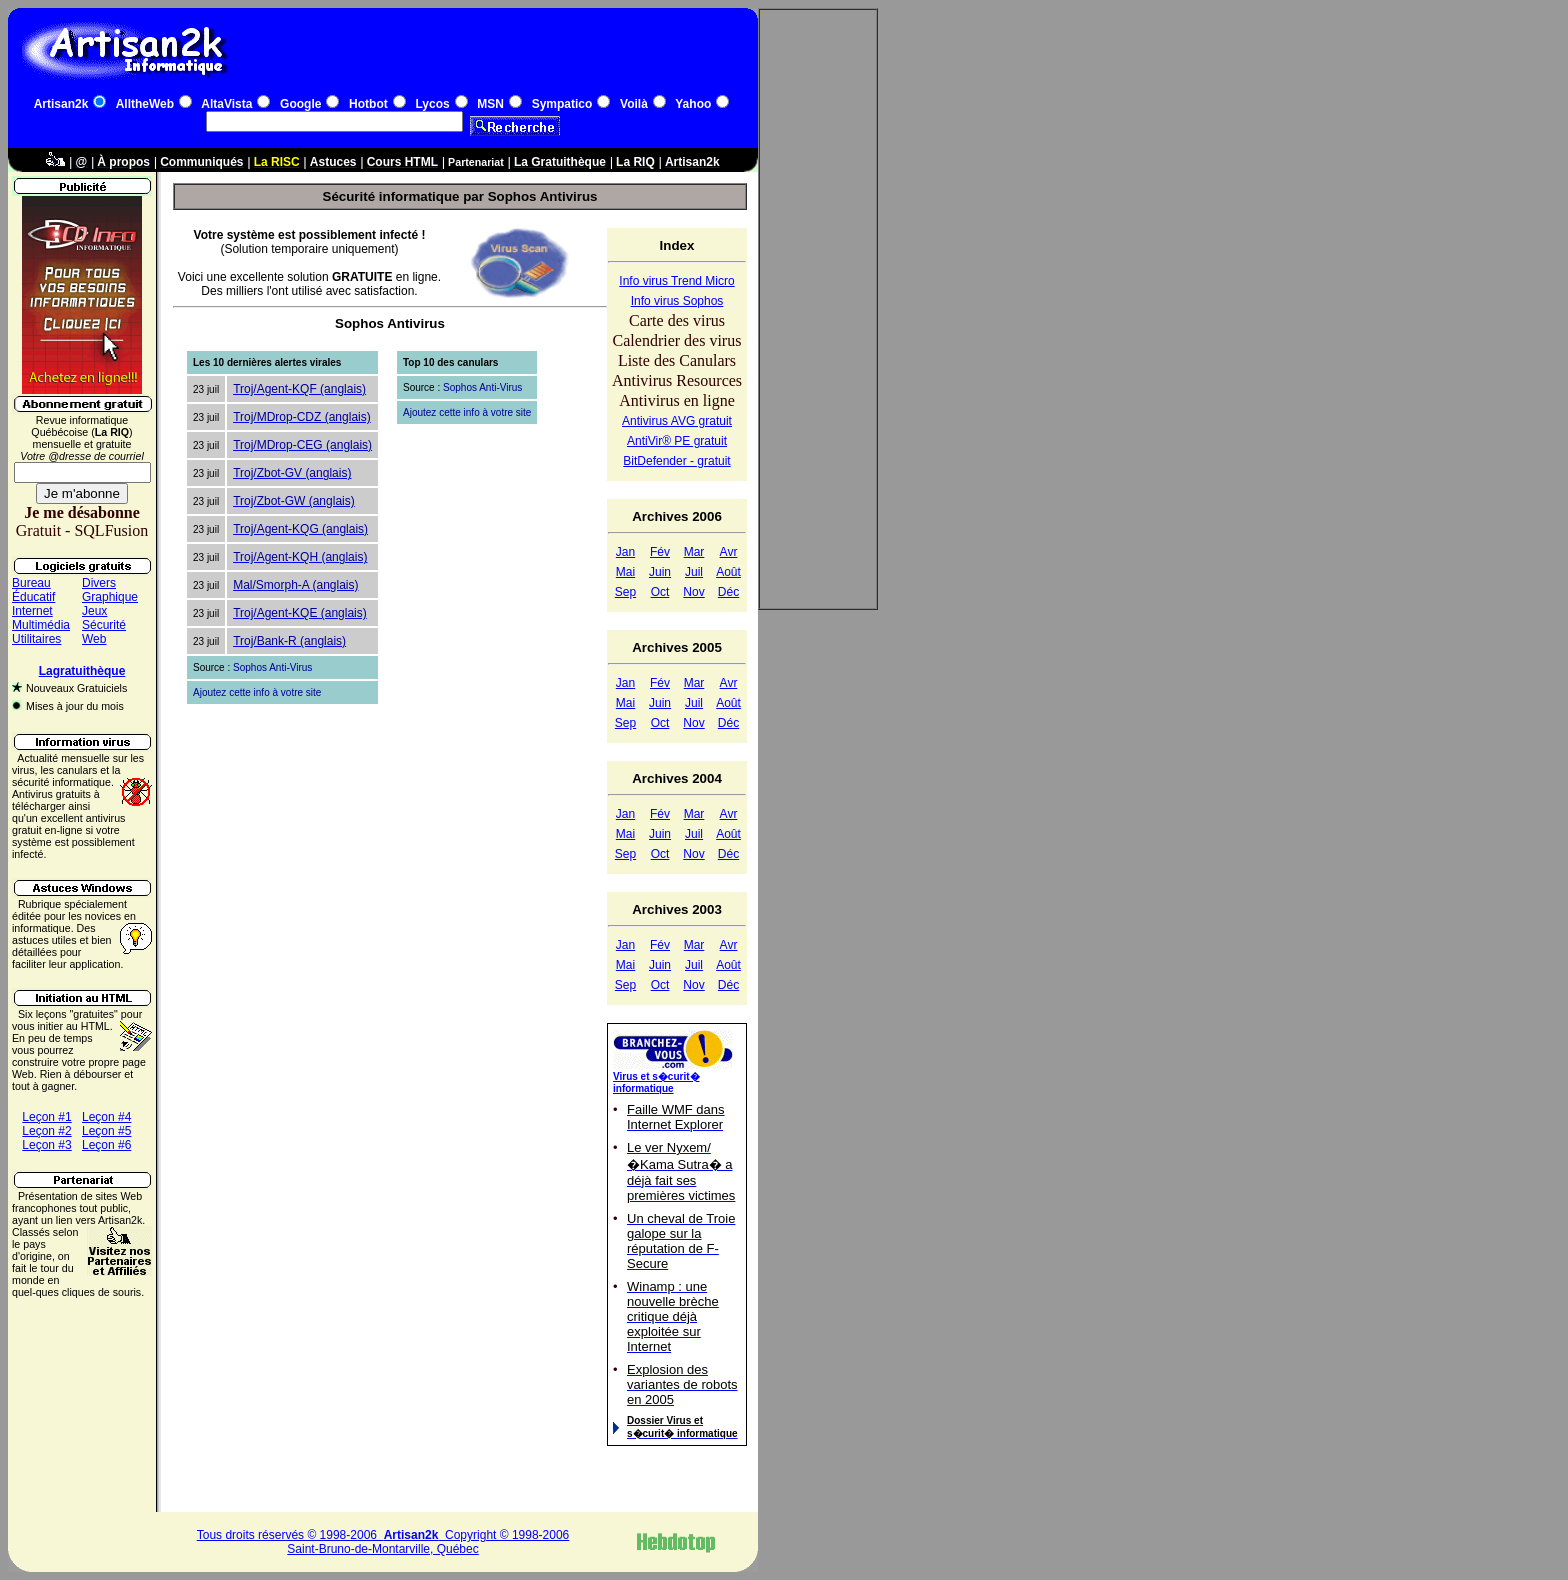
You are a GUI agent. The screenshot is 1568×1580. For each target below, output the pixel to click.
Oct (660, 592)
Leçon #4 (106, 1117)
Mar (694, 552)
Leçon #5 (106, 1131)
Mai (625, 572)
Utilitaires (36, 639)
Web (94, 639)
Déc (728, 592)
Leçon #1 (46, 1117)
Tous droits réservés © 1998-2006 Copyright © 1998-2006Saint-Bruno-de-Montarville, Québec (383, 1542)
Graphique (110, 597)
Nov (693, 592)
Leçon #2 (46, 1131)
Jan (625, 552)
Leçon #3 (46, 1145)
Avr (729, 552)
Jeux (94, 611)
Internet (32, 611)
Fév (660, 552)
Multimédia (41, 625)
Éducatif (33, 597)
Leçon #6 (106, 1145)
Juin (660, 572)
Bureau (31, 583)
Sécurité (104, 625)
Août (728, 572)
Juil (694, 572)
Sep (625, 592)
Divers (99, 583)
